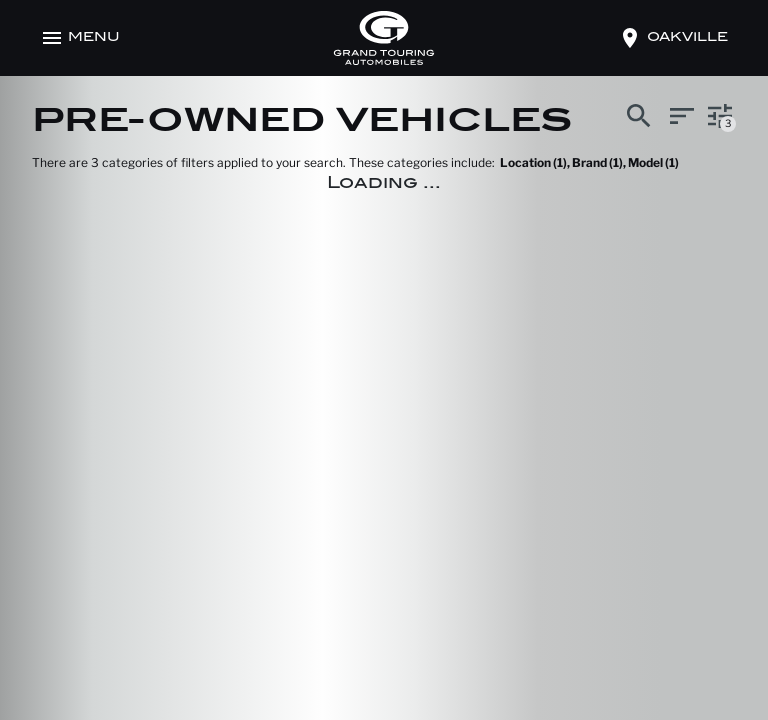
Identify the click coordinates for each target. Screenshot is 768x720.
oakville (687, 38)
